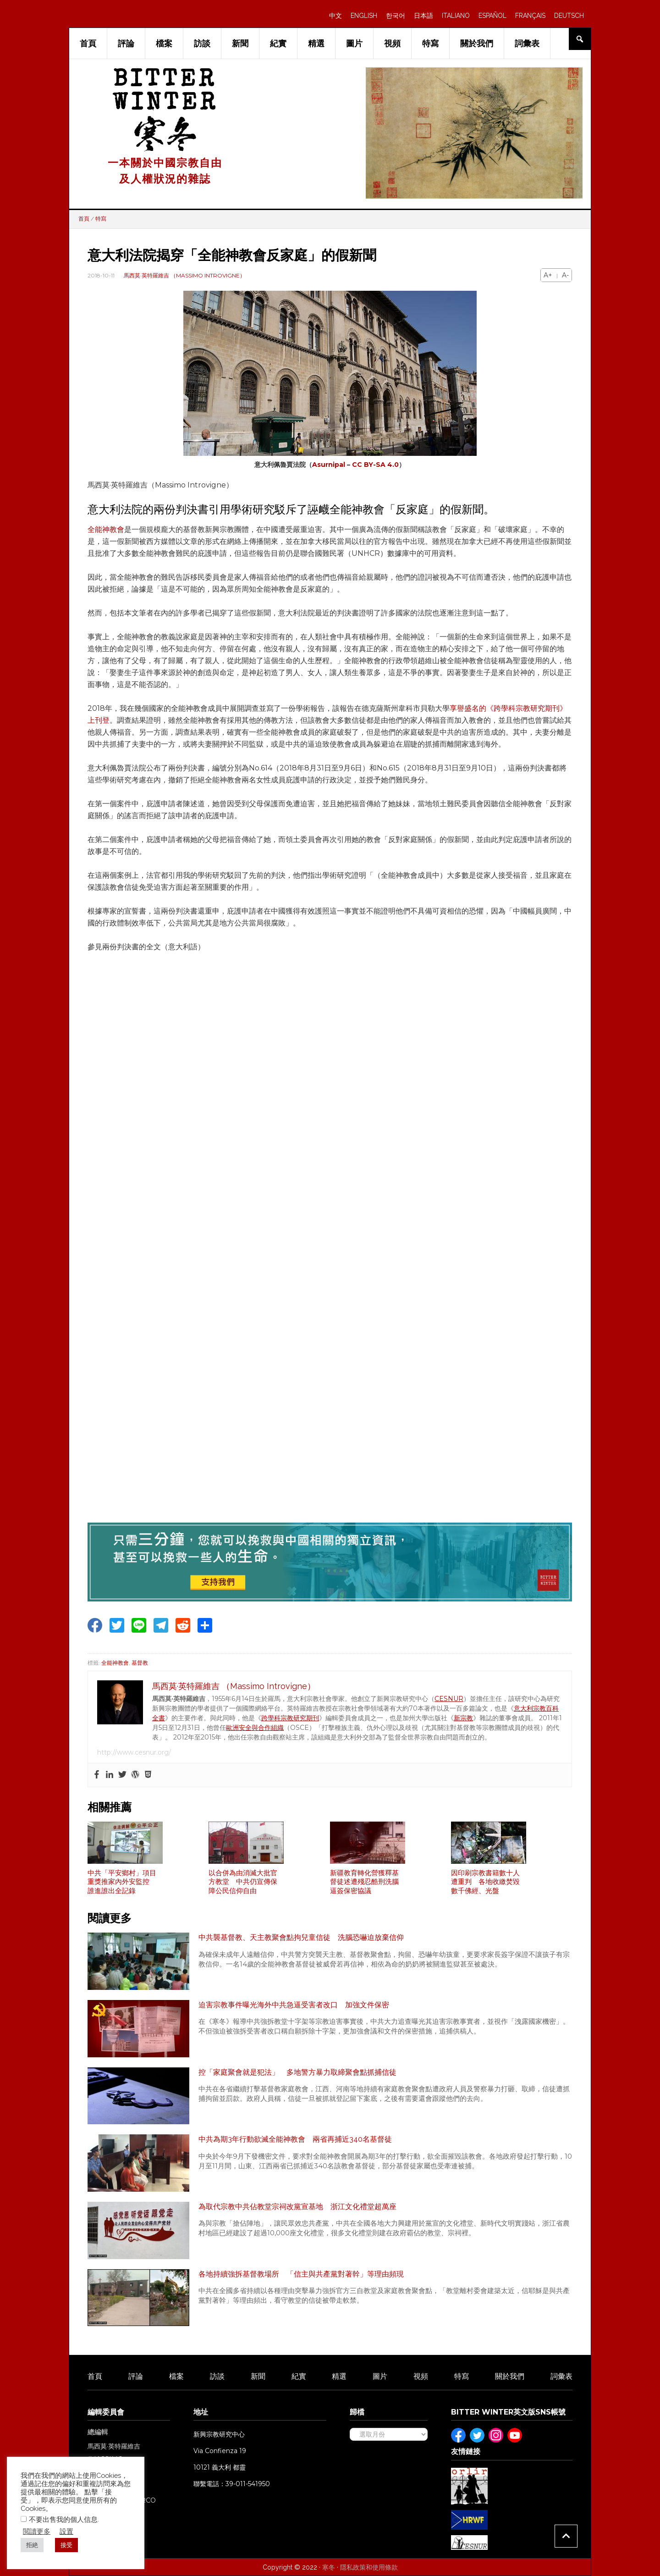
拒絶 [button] (32, 2545)
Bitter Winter (165, 92)
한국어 (395, 15)
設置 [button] (66, 2531)
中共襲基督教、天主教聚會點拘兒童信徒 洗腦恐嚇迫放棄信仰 (301, 1937)
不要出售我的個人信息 (63, 2519)
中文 (335, 15)
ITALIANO (456, 15)
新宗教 (463, 1718)
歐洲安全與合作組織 (255, 1727)
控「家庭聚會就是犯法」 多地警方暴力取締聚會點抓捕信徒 (297, 2072)
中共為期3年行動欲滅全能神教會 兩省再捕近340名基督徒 (295, 2139)
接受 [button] (66, 2545)
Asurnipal (328, 464)
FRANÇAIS (530, 15)
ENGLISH (364, 15)
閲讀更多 (36, 2531)
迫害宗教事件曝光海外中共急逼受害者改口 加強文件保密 (293, 2004)
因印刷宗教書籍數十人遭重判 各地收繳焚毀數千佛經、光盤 (485, 1882)
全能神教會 (106, 529)
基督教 (140, 1662)
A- (565, 275)
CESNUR (448, 1699)
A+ (548, 275)
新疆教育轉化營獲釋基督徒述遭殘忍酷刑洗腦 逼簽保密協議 (367, 1882)
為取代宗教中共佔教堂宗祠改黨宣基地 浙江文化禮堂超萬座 (297, 2206)
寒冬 (328, 2567)
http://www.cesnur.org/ (134, 1752)
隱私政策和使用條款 (369, 2567)
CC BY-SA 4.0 (375, 464)
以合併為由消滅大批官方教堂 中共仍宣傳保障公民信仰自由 (243, 1882)
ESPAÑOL (492, 15)
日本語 (423, 15)
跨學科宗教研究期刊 (290, 1718)
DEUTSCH (569, 15)
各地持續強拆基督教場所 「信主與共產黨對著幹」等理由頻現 (301, 2274)
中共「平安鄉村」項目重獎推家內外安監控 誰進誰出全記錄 (122, 1882)
